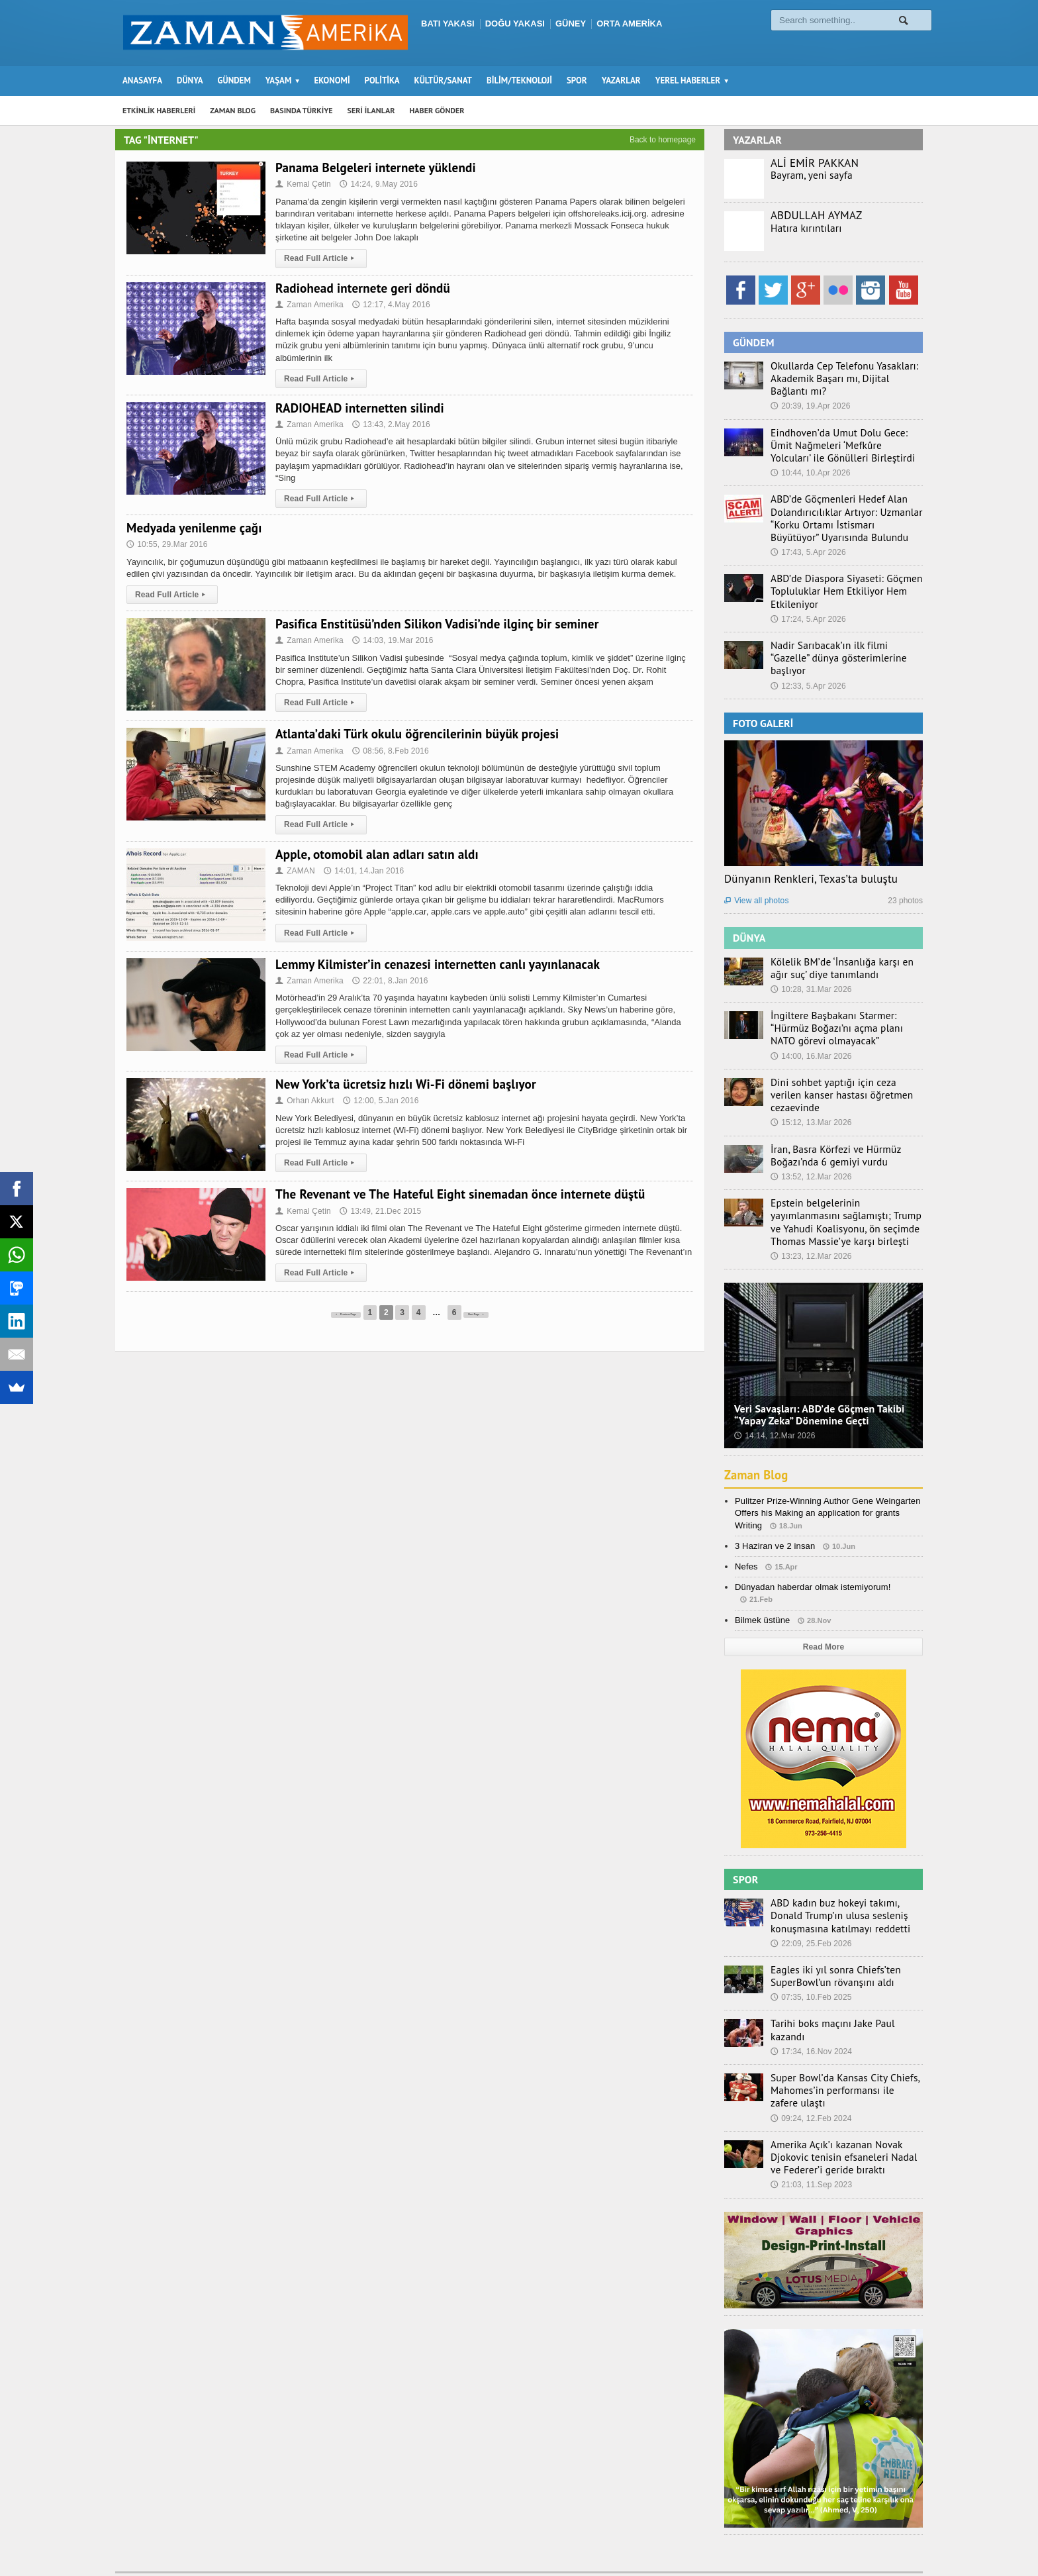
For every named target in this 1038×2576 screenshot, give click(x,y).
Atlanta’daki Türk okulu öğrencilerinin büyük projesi (413, 734)
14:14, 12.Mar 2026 (774, 1392)
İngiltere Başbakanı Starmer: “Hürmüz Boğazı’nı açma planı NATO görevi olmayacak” (844, 1003)
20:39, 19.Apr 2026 (810, 404)
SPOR (577, 80)
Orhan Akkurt (304, 1100)
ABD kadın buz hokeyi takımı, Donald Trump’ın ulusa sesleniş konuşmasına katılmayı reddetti (843, 1871)
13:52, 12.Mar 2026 (810, 1135)
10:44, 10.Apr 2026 (810, 468)
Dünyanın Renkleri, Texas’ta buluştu (809, 856)
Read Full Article (320, 258)
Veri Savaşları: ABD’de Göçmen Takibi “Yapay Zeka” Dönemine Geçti (817, 1370)
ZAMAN (294, 870)
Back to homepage (663, 139)
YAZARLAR (621, 80)
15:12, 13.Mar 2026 (810, 1082)
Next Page (496, 1312)
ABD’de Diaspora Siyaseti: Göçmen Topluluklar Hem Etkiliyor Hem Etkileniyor (838, 583)
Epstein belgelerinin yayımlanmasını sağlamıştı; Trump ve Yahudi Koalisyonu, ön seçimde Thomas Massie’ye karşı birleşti (842, 1180)
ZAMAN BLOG (233, 110)
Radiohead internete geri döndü (360, 288)
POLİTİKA (382, 80)
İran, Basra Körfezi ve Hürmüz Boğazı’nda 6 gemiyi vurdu (828, 1114)
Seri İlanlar (724, 2540)
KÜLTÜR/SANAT (443, 80)
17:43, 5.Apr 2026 (807, 545)
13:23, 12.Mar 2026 (810, 1212)
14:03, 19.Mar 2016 (390, 640)
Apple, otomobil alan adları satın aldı (374, 854)
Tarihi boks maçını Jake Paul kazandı (842, 1976)
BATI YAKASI (448, 23)
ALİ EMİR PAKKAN (814, 163)
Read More (823, 1602)
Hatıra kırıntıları (802, 228)
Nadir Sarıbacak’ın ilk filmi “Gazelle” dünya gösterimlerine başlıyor (840, 642)
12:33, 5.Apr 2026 (807, 663)
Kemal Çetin (302, 184)
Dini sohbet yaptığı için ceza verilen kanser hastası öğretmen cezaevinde (842, 1062)
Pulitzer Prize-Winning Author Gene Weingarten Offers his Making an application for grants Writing (825, 1469)
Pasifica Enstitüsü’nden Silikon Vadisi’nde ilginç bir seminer (432, 624)
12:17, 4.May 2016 (389, 304)
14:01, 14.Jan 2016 (362, 870)
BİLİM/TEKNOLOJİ (519, 80)
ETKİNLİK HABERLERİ (158, 110)
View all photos (756, 878)
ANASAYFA (142, 80)
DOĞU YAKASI (515, 23)
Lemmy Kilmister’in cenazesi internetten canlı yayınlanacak (433, 964)
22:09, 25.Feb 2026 (810, 1897)
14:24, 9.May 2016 (377, 184)
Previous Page (331, 1312)
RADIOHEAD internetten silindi (357, 408)
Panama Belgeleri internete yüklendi (373, 167)
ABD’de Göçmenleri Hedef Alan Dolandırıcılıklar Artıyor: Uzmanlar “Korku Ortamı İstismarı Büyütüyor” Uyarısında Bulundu (839, 513)
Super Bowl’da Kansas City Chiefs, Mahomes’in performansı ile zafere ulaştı (839, 2035)
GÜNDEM (234, 80)
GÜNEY (570, 23)
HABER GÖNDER (437, 110)
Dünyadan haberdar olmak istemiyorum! (811, 1543)
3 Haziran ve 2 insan (774, 1502)
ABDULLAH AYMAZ (816, 215)
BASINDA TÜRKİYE (301, 110)
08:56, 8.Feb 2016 (388, 751)
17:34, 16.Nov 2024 (811, 1990)
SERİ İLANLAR (371, 110)
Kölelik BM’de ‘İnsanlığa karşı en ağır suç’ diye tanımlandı (843, 944)
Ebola (912, 2540)
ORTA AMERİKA (629, 23)
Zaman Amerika (308, 304)
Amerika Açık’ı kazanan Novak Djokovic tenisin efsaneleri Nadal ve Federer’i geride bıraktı (841, 2100)
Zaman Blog (758, 1431)
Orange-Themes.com (348, 2547)
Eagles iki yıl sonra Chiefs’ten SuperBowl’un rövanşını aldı (828, 1930)
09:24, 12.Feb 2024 (810, 2062)
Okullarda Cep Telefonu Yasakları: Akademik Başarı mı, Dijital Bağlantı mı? (841, 377)
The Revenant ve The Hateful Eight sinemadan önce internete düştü (456, 1194)
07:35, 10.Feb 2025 (810, 1950)
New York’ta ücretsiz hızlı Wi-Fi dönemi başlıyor (402, 1084)
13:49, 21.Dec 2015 (379, 1211)
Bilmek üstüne (762, 1576)
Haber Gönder (786, 2540)
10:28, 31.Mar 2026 (810, 965)
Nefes (746, 1523)
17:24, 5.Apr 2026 (807, 610)
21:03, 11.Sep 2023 (811, 2127)
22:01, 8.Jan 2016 (388, 980)
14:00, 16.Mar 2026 (810, 1029)
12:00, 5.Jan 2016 (379, 1100)
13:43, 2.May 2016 (389, 424)
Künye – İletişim (857, 2540)
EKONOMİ (332, 80)
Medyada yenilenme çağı (192, 528)
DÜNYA (190, 80)
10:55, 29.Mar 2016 (166, 544)
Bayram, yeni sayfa (807, 175)
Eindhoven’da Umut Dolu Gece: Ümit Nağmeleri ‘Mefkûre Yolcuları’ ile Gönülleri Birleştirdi (842, 442)
